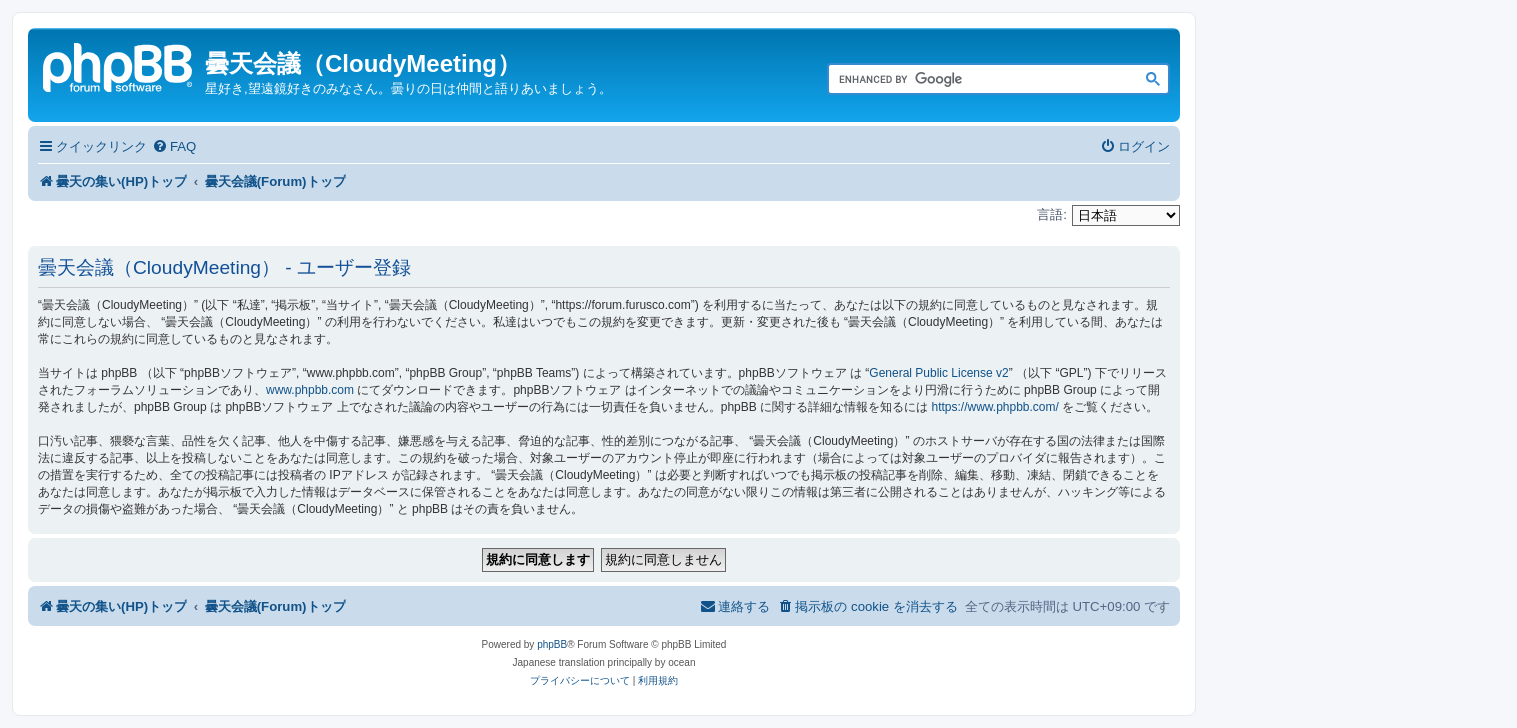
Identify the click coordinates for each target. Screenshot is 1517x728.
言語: (1052, 214)
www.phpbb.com (310, 390)
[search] (976, 80)
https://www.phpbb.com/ (994, 407)
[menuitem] (174, 146)
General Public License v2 (938, 373)
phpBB (552, 644)
